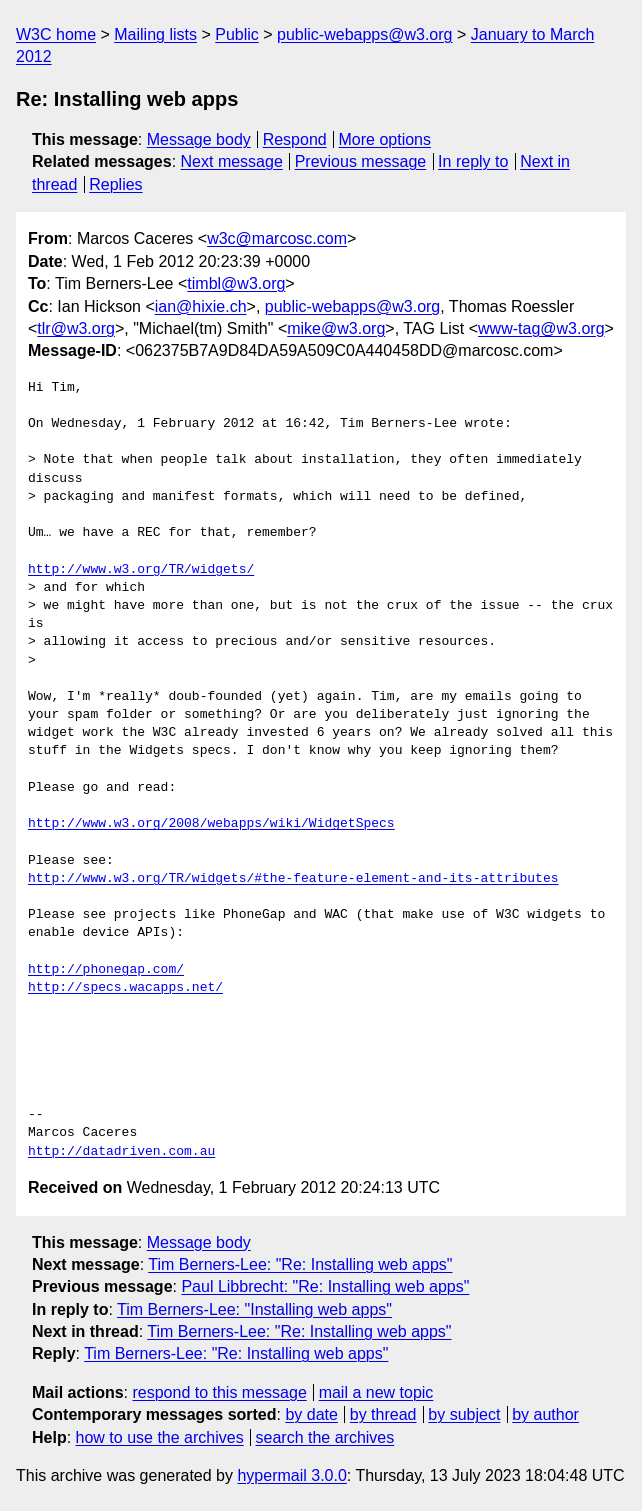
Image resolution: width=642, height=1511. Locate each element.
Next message (232, 161)
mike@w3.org (336, 328)
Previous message (361, 161)
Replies (115, 184)
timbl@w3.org (236, 283)
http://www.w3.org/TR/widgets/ (141, 570)
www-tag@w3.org (541, 328)
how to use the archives (160, 1437)
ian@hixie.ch (201, 306)
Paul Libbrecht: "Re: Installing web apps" (325, 1286)
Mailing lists (155, 34)
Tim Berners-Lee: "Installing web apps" (254, 1309)
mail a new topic (376, 1392)
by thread (383, 1414)
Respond (295, 139)
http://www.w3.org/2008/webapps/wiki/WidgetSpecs (211, 824)
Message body (199, 139)
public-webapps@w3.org (364, 34)
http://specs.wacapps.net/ (125, 988)
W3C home (56, 34)
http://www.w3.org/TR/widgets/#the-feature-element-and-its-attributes (293, 879)
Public (237, 34)
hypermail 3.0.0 (291, 1475)
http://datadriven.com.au (121, 1152)
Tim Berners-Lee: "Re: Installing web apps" (300, 1264)
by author (545, 1414)
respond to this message (219, 1392)
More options (385, 139)
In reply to (473, 161)
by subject (464, 1414)
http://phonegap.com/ (106, 970)
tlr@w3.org (76, 328)
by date (311, 1414)
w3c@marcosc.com (277, 238)
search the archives (325, 1437)
